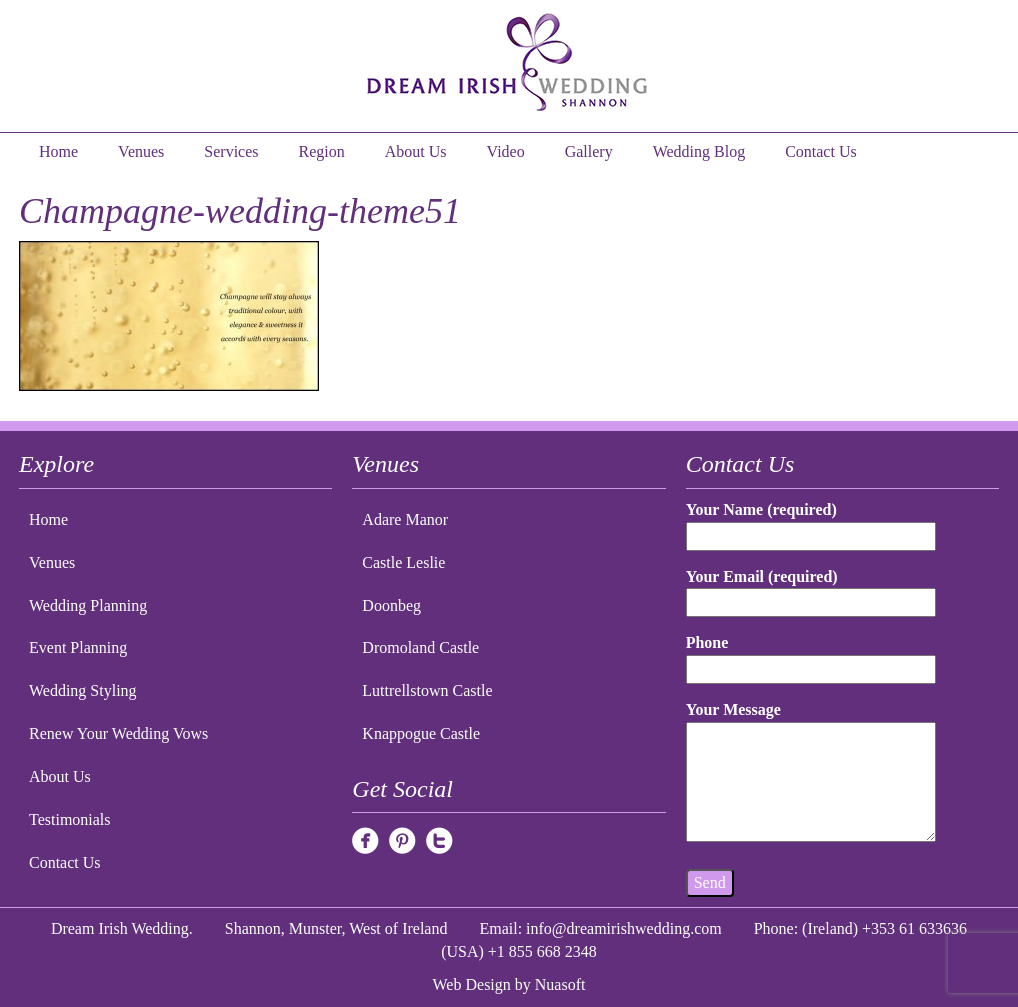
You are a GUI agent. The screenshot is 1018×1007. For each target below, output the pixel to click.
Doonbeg (391, 605)
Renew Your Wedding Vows (118, 733)
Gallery (589, 151)
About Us (416, 151)
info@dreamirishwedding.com (624, 928)
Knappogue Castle (421, 733)
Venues (141, 151)
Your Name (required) (811, 522)
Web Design (472, 984)
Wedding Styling (83, 690)
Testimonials (70, 819)
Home (58, 151)
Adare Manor (405, 519)
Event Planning (78, 647)
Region (322, 151)
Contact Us (821, 151)
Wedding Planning (88, 605)
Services (231, 151)
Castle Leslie (403, 562)
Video (506, 151)
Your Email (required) (811, 589)
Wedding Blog (699, 151)
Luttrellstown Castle (427, 690)
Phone (811, 655)
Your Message (811, 773)
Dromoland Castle (420, 647)
